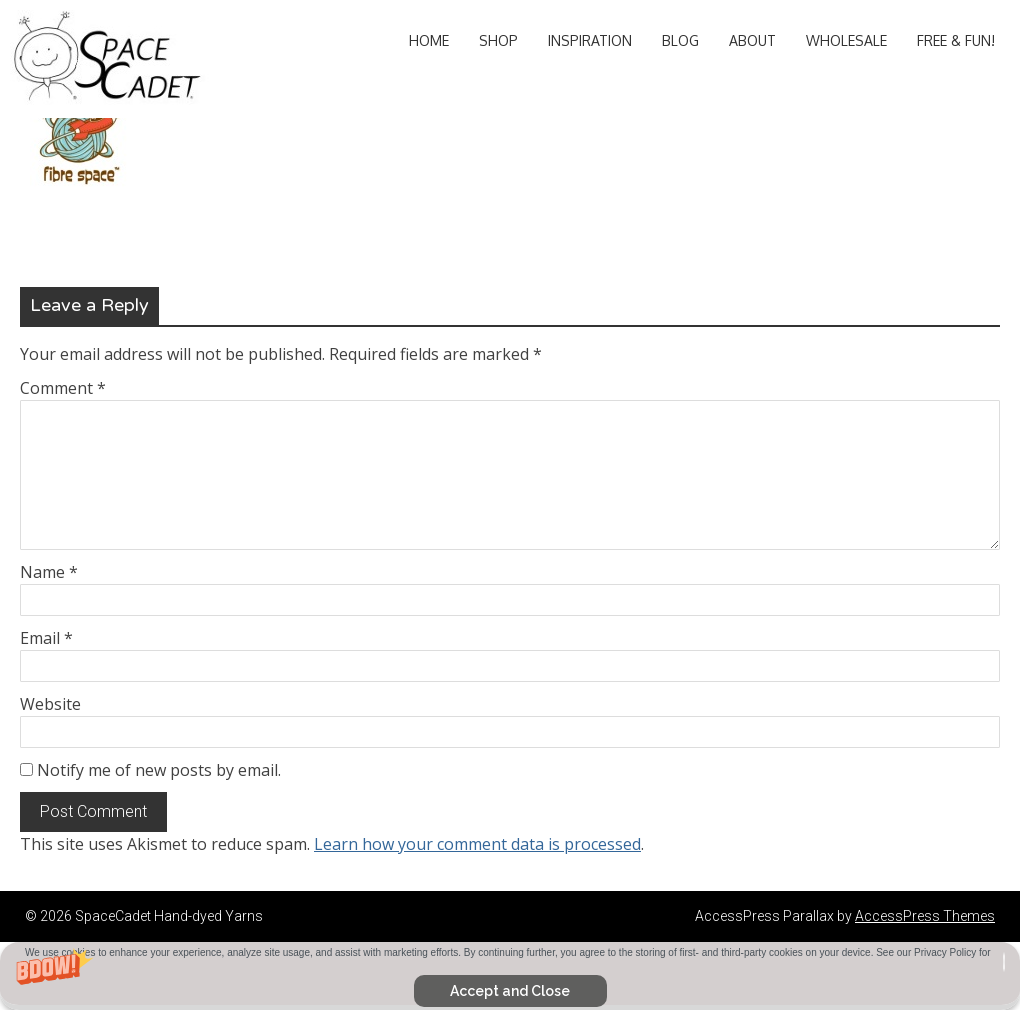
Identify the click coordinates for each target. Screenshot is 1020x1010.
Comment (63, 388)
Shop (498, 40)
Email (46, 638)
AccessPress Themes (925, 916)
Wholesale (846, 40)
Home (429, 40)
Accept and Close (510, 991)
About (752, 40)
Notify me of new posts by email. (159, 770)
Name (49, 572)
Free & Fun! (956, 40)
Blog (680, 40)
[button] (510, 976)
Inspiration (590, 40)
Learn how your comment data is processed (477, 844)
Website (50, 704)
